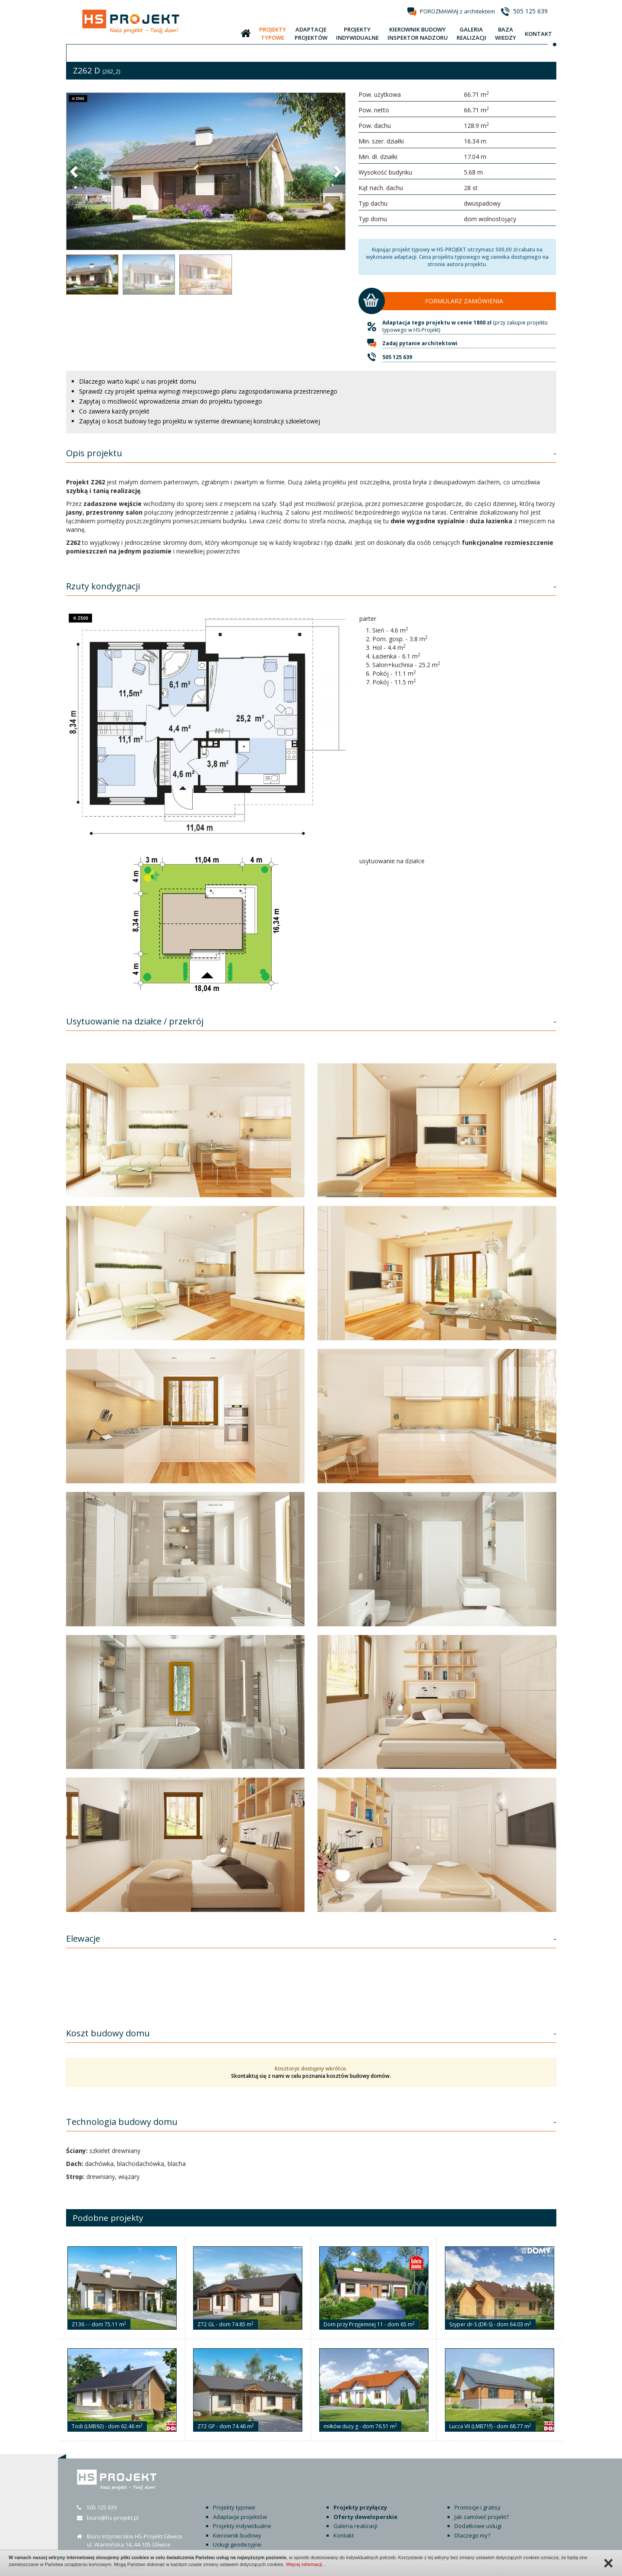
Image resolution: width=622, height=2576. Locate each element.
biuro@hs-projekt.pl (113, 2518)
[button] (74, 171)
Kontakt (343, 2535)
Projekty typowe (234, 2507)
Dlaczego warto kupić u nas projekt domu (137, 381)
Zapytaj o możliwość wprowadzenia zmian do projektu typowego (170, 401)
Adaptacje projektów (240, 2517)
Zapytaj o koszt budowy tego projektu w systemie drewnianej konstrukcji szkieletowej (199, 421)
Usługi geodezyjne (237, 2544)
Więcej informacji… (306, 2564)
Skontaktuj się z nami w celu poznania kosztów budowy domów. (311, 2076)
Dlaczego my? (472, 2535)
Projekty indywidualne (242, 2526)
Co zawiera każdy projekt (114, 411)
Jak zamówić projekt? (481, 2517)
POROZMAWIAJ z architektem (457, 11)
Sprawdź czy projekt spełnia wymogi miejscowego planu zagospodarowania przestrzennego (208, 391)
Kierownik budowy (237, 2535)
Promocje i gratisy (477, 2507)
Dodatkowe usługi (477, 2526)
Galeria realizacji (355, 2526)
